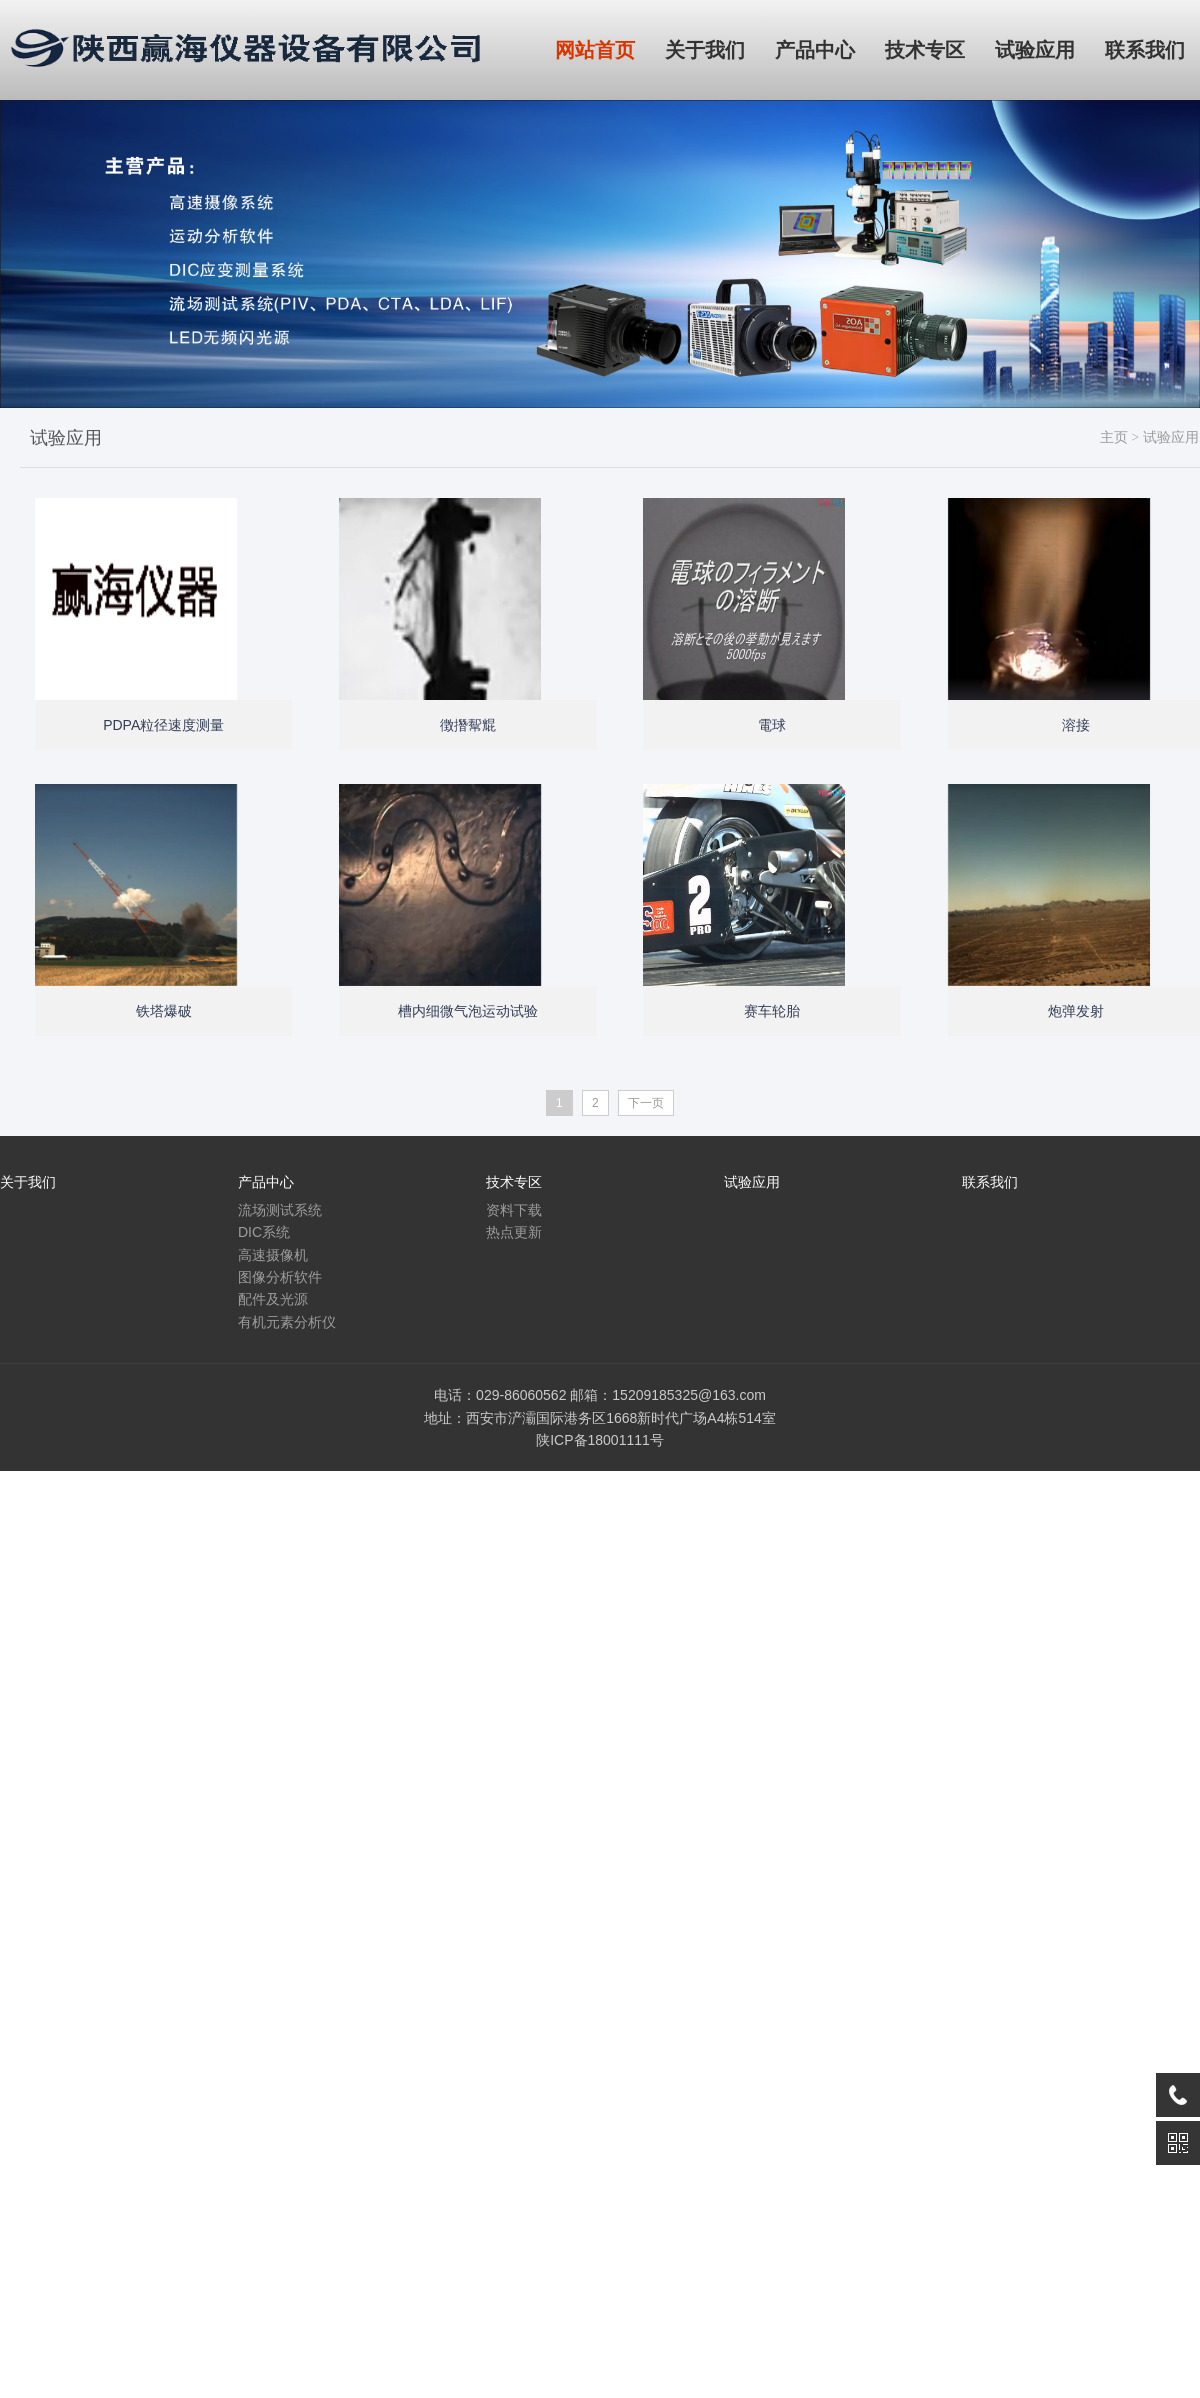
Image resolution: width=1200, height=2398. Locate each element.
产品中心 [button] (815, 50)
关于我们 (28, 1182)
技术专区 (514, 1182)
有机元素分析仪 (287, 1322)
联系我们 (990, 1182)
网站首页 (595, 50)
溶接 (1076, 725)
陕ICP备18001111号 (600, 1440)
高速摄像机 (273, 1255)
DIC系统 (264, 1232)
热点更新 (514, 1232)
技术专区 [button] (925, 50)
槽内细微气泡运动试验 (468, 1011)
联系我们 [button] (1145, 50)
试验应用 (1171, 437)
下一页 (646, 1103)
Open (260, 668)
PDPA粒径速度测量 (163, 725)
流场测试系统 (280, 1210)
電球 (772, 725)
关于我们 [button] (705, 50)
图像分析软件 (280, 1277)
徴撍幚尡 (468, 725)
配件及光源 (273, 1299)
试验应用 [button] (1035, 50)
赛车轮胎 (772, 1011)
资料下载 (514, 1210)
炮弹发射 (1076, 1011)
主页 (1114, 437)
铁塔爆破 (164, 1011)
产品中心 (266, 1182)
